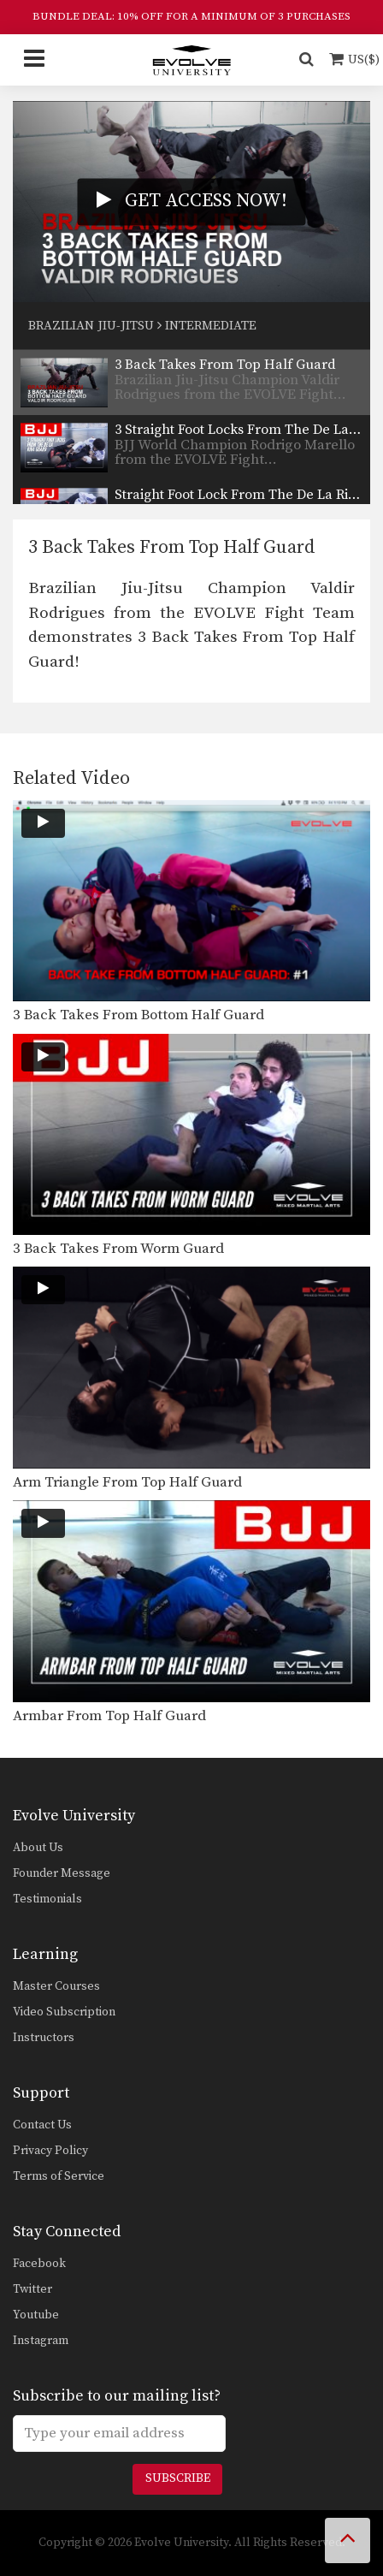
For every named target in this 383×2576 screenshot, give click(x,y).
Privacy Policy (50, 2150)
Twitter (32, 2289)
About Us (38, 1847)
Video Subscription (64, 2012)
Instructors (43, 2037)
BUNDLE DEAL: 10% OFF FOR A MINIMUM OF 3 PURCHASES (191, 16)
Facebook (39, 2263)
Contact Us (42, 2125)
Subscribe (177, 2478)
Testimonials (47, 1899)
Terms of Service (58, 2176)
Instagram (40, 2340)
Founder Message (61, 1873)
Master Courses (56, 1986)
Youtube (36, 2315)
